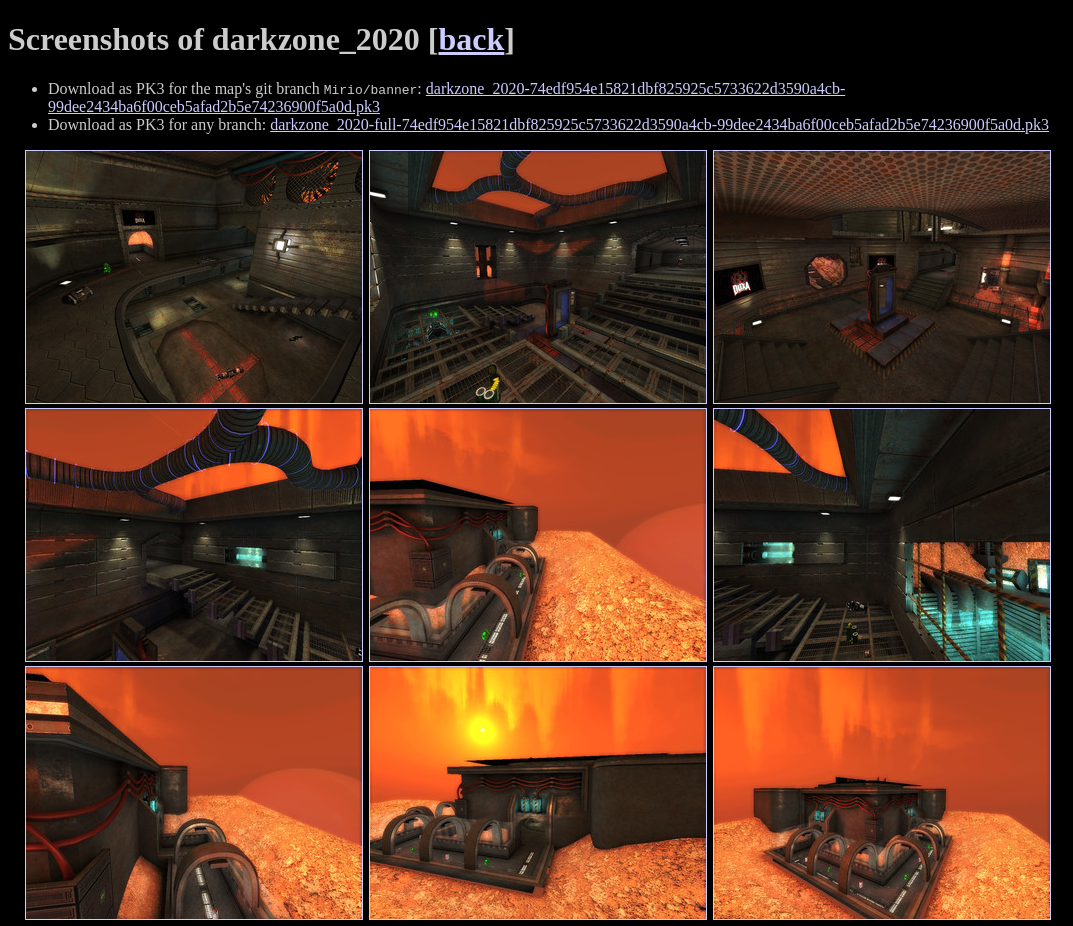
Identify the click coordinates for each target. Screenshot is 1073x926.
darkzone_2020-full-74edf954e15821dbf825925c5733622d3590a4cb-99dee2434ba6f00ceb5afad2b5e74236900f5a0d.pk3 (659, 124)
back (472, 39)
